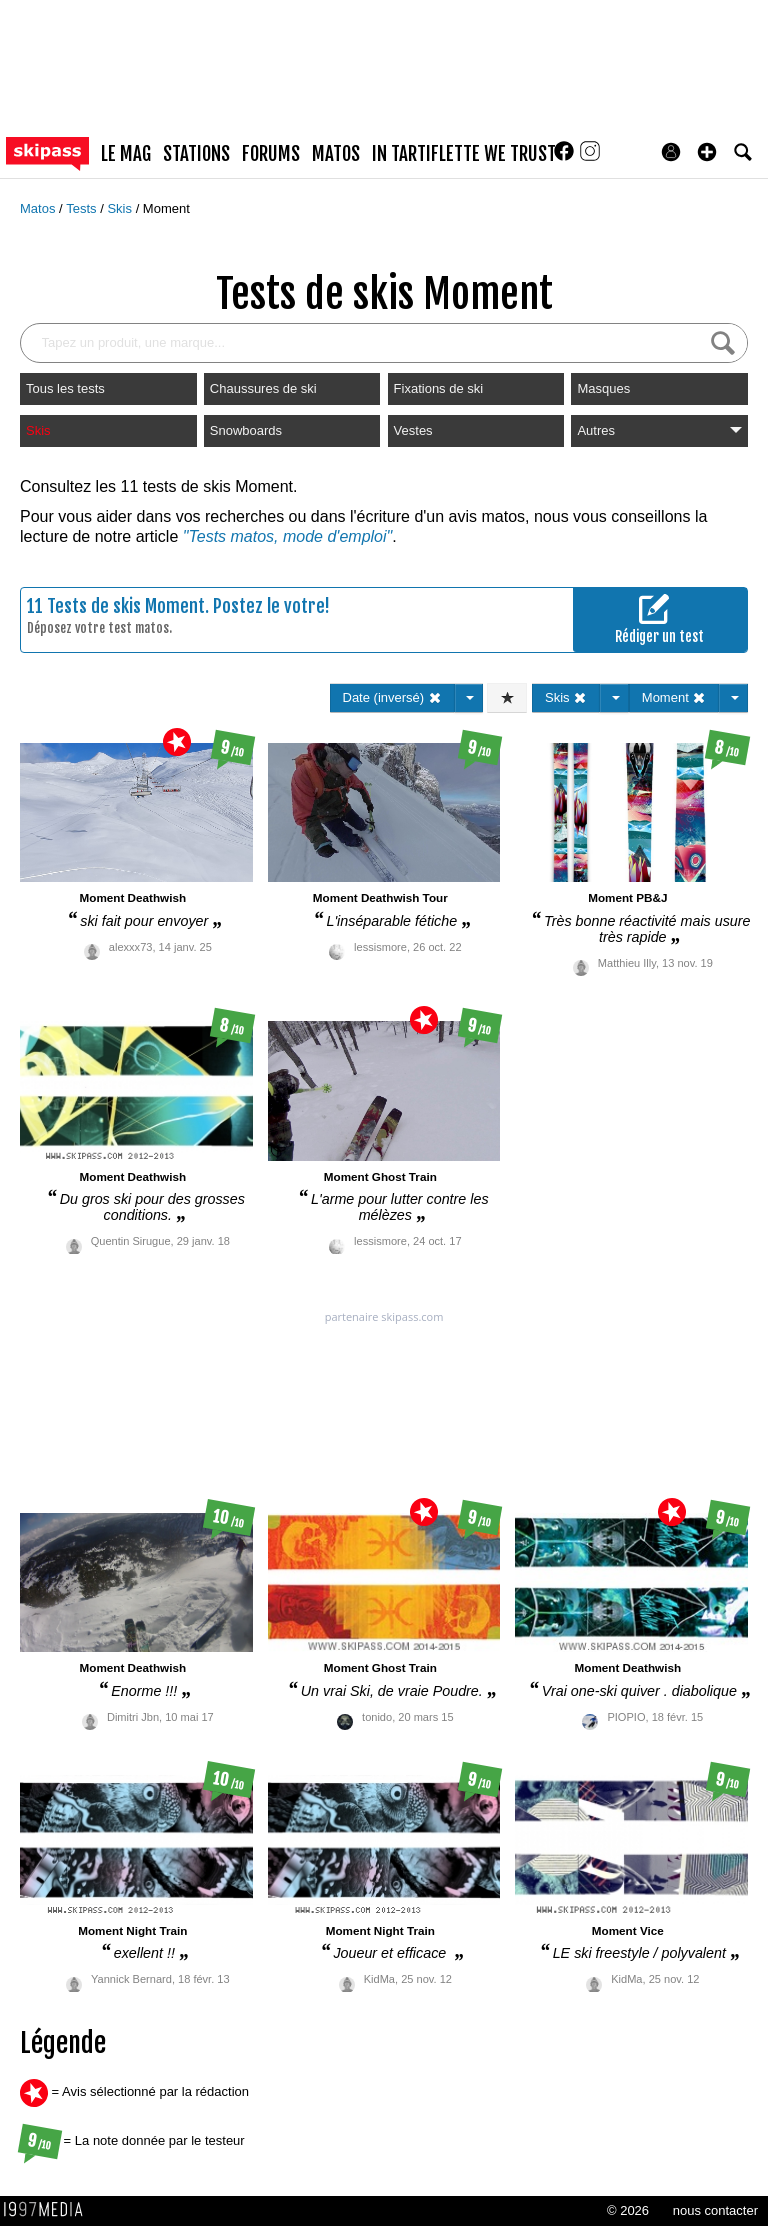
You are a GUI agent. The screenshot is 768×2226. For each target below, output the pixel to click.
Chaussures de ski (263, 388)
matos (336, 154)
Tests (83, 208)
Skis (121, 208)
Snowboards (246, 430)
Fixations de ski (439, 388)
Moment (166, 208)
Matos (39, 208)
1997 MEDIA (49, 2210)
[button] (707, 152)
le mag (126, 154)
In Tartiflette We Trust (464, 154)
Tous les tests (65, 388)
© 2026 (628, 2210)
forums (271, 154)
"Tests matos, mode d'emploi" (287, 536)
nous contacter (715, 2210)
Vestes (413, 430)
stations (196, 154)
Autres (659, 430)
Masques (603, 388)
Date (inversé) (392, 697)
